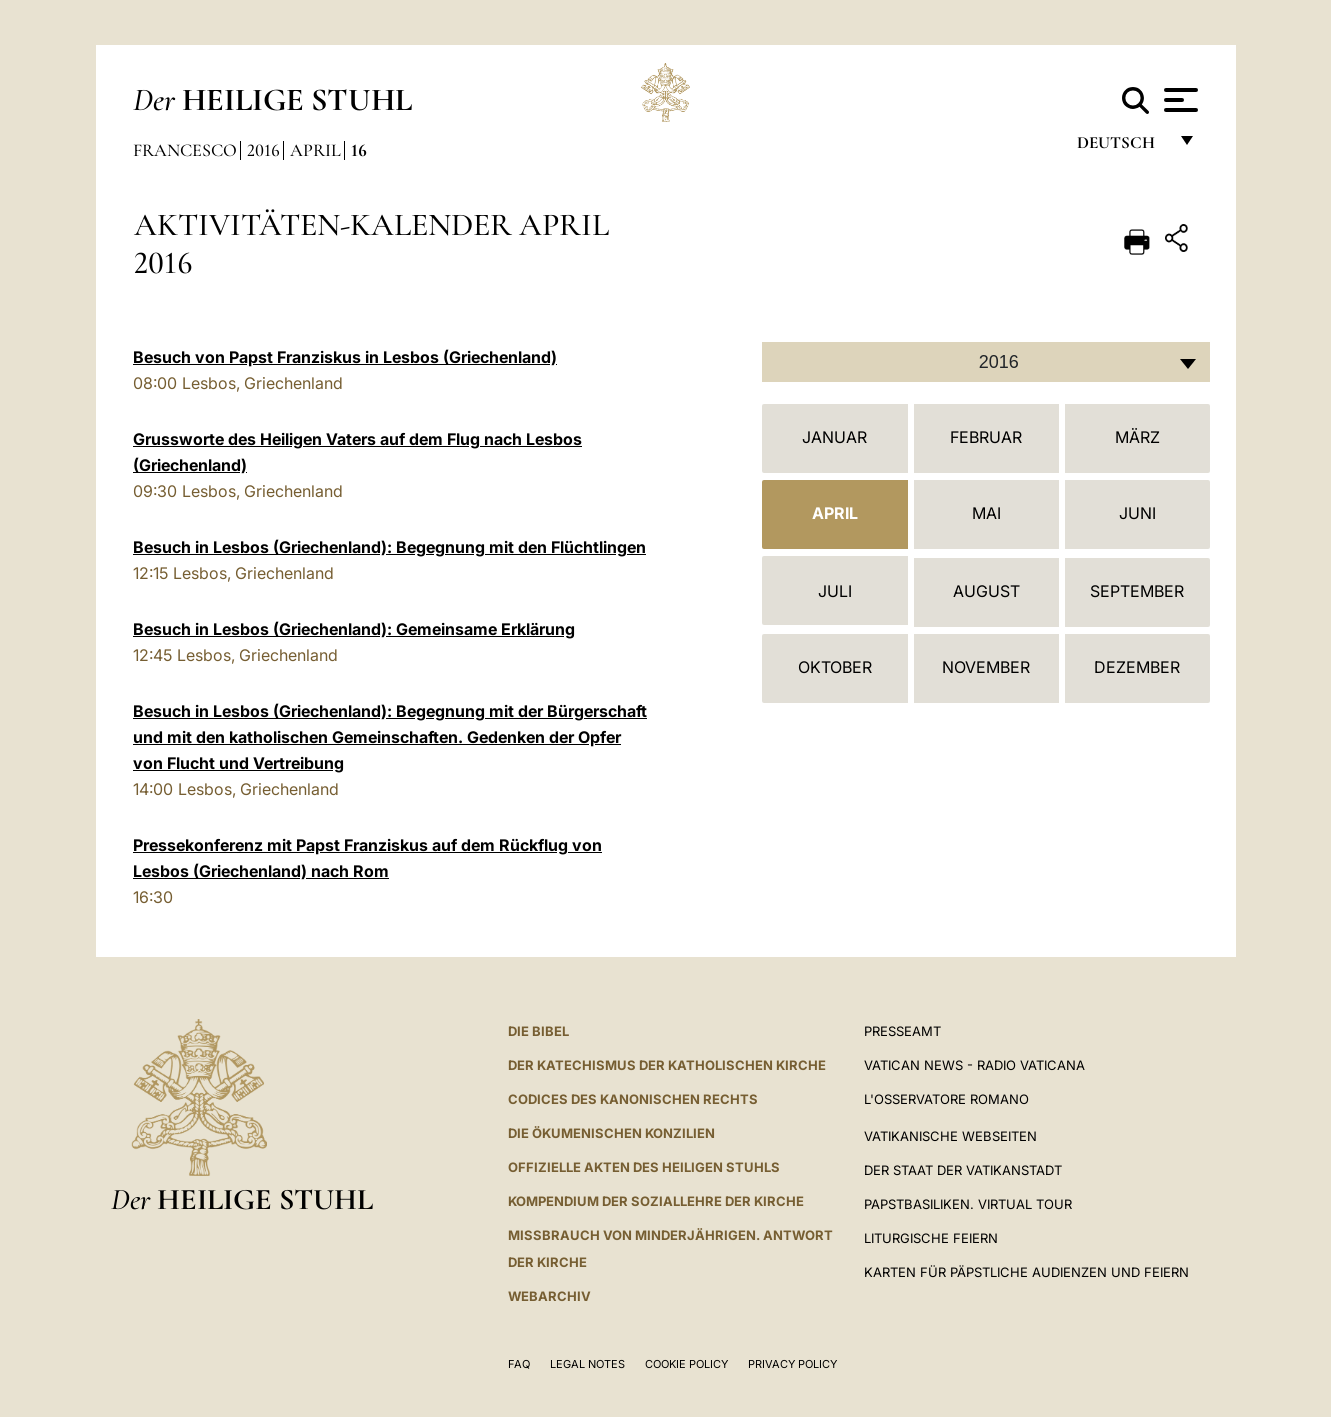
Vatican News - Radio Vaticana (974, 1065)
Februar (986, 437)
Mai (986, 513)
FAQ (519, 1364)
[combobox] (986, 362)
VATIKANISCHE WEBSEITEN (950, 1136)
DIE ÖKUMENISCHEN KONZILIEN (611, 1133)
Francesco (185, 150)
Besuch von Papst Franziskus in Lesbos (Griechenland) (345, 357)
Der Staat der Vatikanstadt (963, 1170)
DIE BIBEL (538, 1031)
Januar (834, 437)
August (986, 591)
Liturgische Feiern (931, 1238)
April (315, 150)
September (1137, 591)
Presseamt (902, 1031)
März (1137, 437)
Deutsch (1121, 147)
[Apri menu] (1178, 100)
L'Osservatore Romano (946, 1099)
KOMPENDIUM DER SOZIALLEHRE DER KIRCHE (656, 1201)
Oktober (835, 667)
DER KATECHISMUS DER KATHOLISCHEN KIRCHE (667, 1065)
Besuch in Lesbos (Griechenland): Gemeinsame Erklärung (354, 629)
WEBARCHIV (549, 1296)
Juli (835, 591)
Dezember (1137, 667)
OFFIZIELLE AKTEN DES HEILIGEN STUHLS (644, 1167)
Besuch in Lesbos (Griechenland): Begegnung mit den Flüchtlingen (389, 547)
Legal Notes (587, 1364)
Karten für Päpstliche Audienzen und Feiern (1026, 1272)
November (986, 667)
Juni (1137, 513)
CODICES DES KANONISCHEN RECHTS (633, 1099)
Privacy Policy (792, 1364)
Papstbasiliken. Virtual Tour (968, 1204)
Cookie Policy (686, 1364)
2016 (263, 150)
